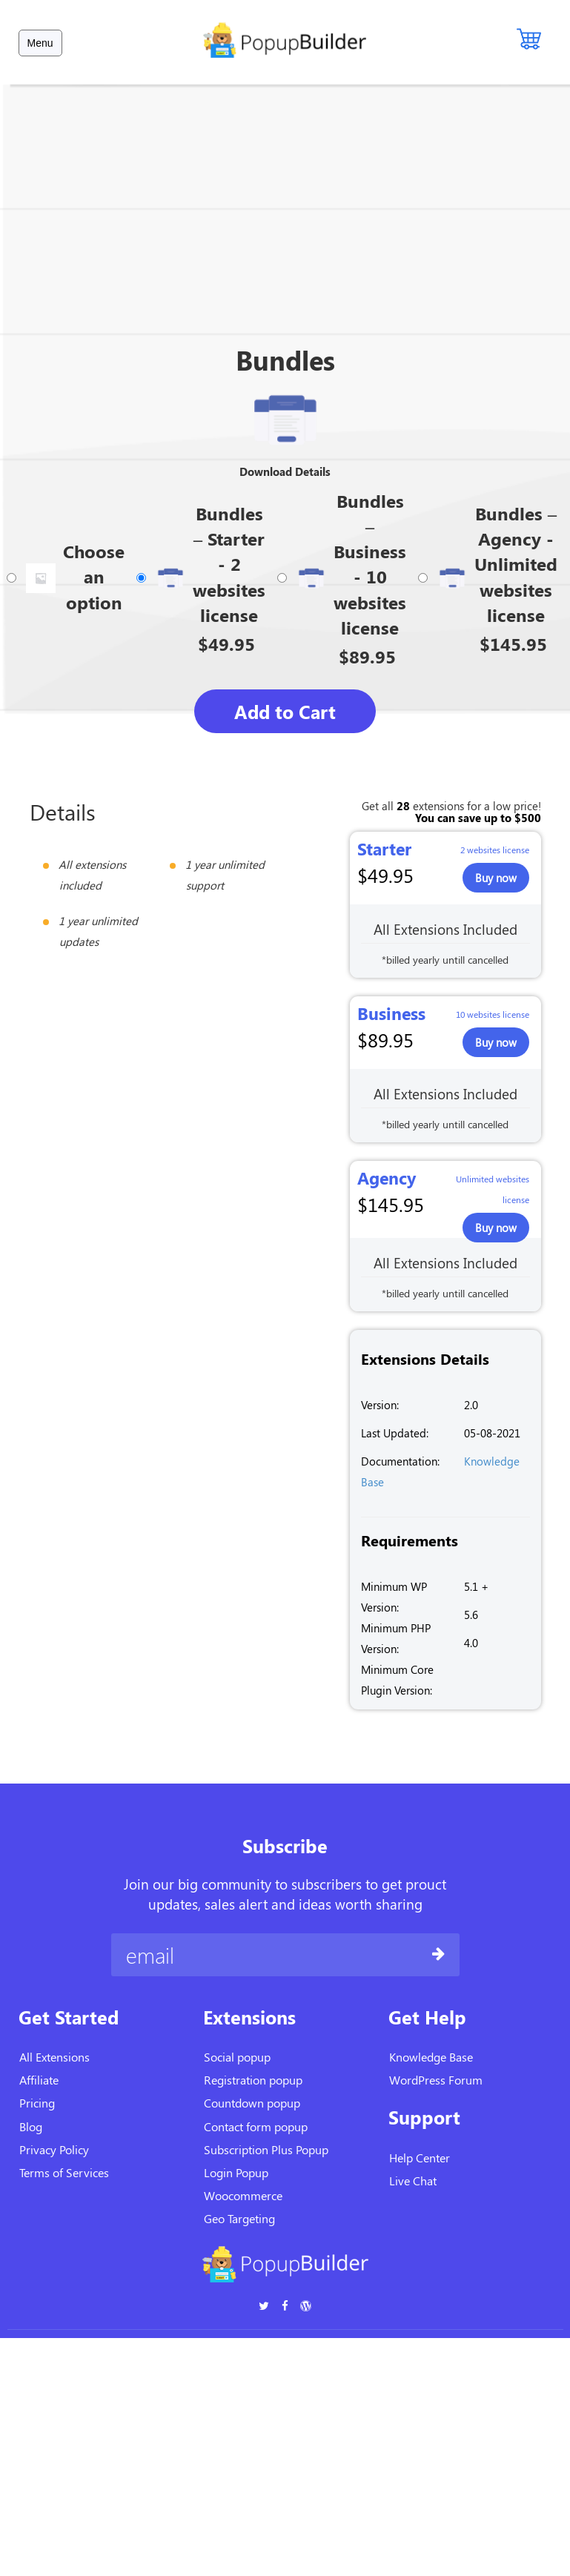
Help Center (419, 2157)
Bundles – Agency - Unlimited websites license (515, 563)
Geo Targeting (239, 2218)
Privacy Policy (54, 2149)
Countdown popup (252, 2102)
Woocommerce (243, 2195)
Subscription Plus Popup (266, 2149)
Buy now (496, 877)
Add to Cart (285, 711)
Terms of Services (64, 2172)
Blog (30, 2126)
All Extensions (54, 2057)
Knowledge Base (431, 2057)
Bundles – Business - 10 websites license (370, 564)
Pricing (37, 2102)
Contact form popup (256, 2126)
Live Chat (413, 2180)
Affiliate (39, 2079)
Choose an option (94, 576)
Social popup (237, 2057)
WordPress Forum (436, 2079)
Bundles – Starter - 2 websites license (229, 563)
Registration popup (253, 2079)
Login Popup (236, 2172)
